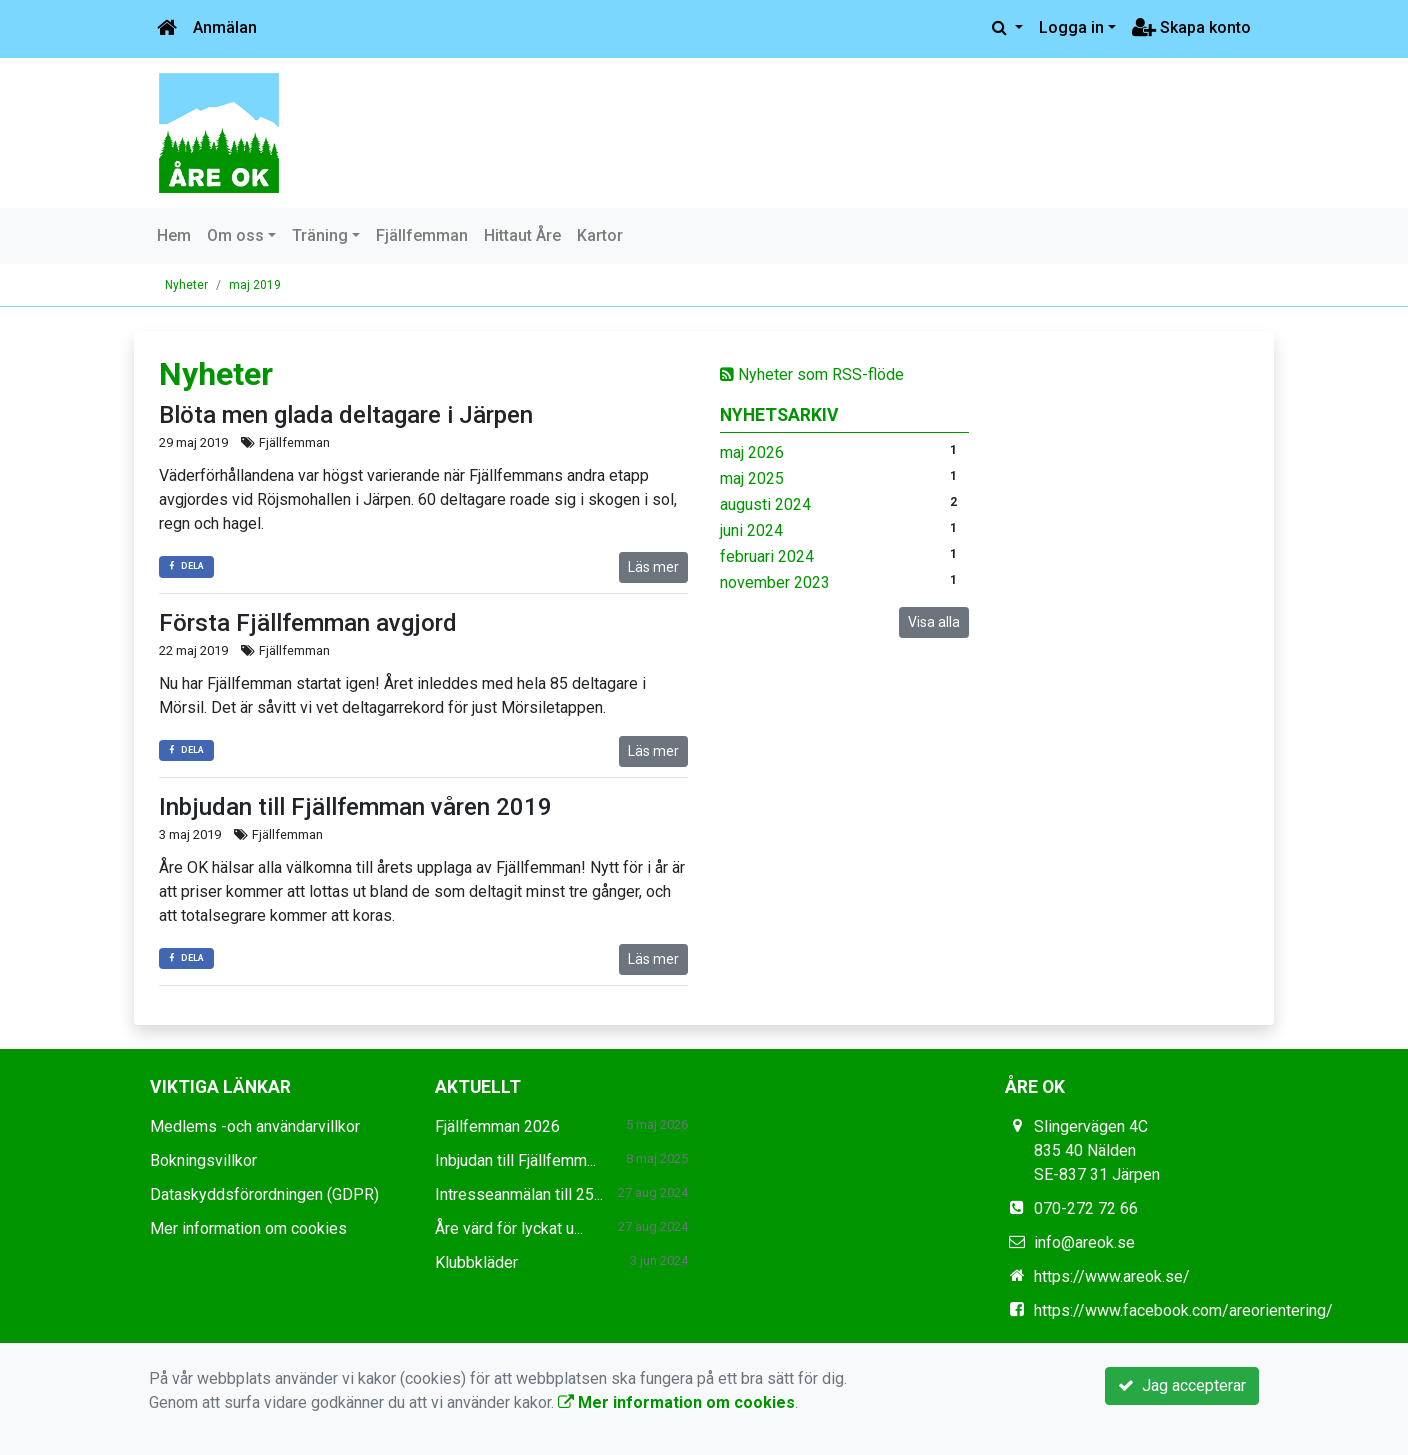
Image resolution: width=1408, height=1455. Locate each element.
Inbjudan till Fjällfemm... (515, 1160)
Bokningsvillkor (203, 1160)
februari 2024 (767, 556)
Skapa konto (1191, 27)
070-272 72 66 (1086, 1208)
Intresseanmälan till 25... (519, 1194)
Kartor (600, 235)
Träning (320, 235)
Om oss (235, 235)
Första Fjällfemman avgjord (308, 623)
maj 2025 (752, 478)
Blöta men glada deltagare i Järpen (346, 415)
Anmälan (225, 27)
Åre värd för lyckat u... (509, 1228)
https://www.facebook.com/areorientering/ (1183, 1310)
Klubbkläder (476, 1262)
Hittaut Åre (522, 235)
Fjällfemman (422, 235)
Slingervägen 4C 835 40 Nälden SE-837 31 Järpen (1097, 1150)
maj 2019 (255, 285)
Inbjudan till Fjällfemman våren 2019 (355, 807)
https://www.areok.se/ (1112, 1276)
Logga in (1071, 27)
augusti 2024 (765, 504)
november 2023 (775, 582)
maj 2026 (752, 452)
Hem (174, 235)
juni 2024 (751, 530)
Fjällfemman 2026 (497, 1126)
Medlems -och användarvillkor (255, 1126)
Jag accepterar (1182, 1385)
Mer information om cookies (248, 1228)
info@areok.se (1084, 1242)
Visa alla (934, 622)
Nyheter (186, 285)
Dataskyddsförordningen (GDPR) (264, 1194)
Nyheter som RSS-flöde (812, 374)
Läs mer (653, 567)
